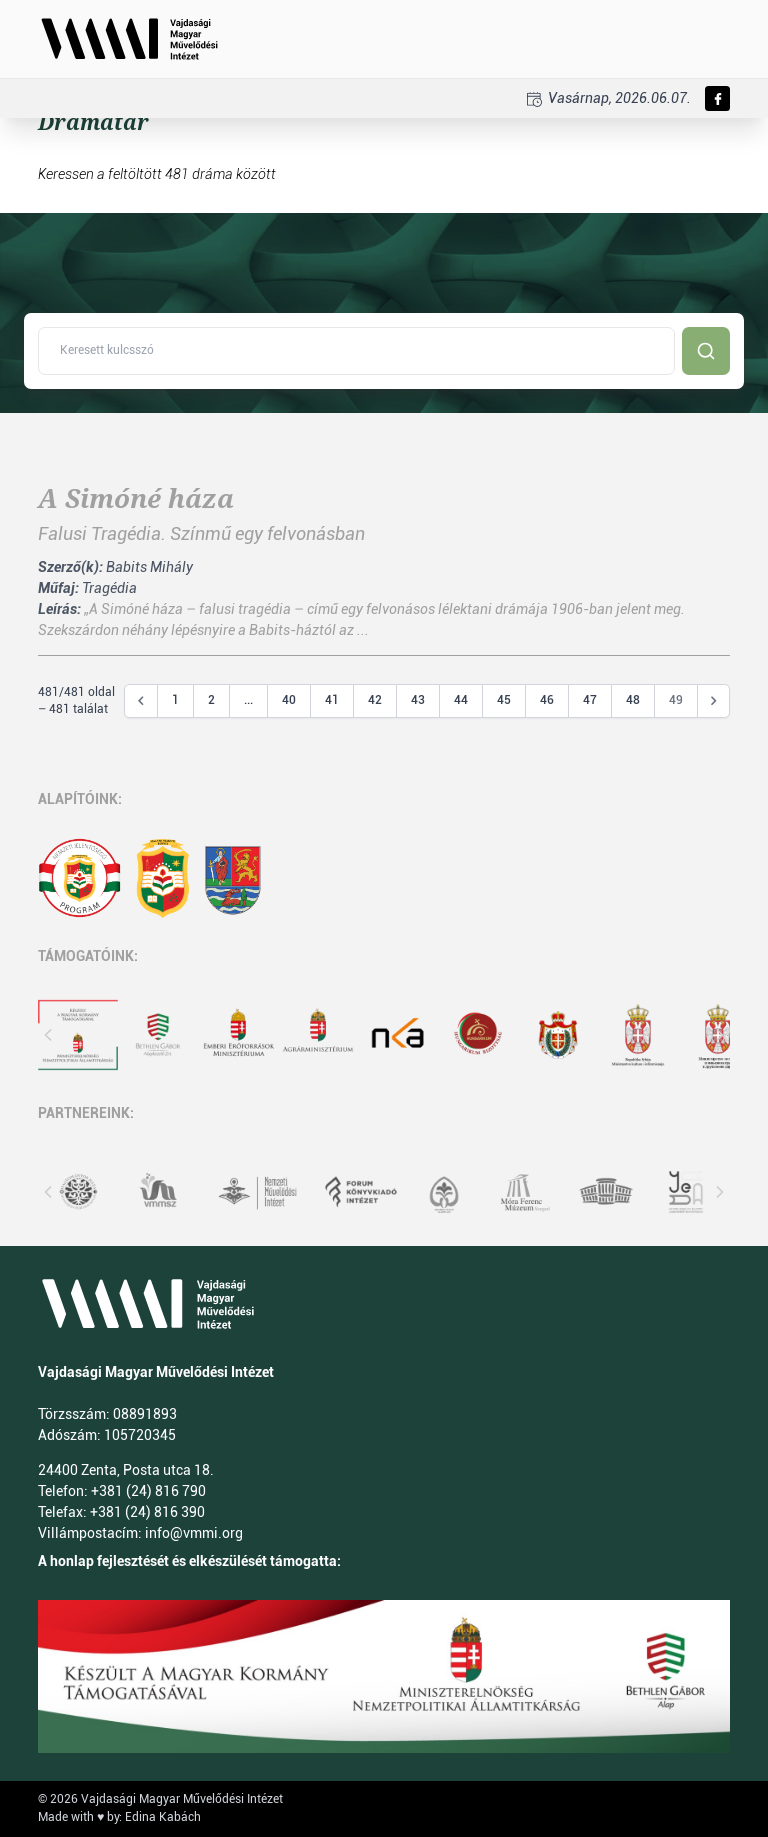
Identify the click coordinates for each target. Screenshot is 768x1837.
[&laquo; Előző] (141, 701)
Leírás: (59, 609)
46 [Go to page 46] (547, 700)
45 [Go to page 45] (504, 700)
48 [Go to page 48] (633, 700)
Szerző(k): (70, 567)
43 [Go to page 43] (418, 700)
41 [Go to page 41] (332, 700)
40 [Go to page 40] (289, 700)
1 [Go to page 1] (175, 700)
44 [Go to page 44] (461, 700)
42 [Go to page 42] (375, 700)
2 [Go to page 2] (211, 700)
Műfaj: (58, 588)
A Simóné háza (136, 499)
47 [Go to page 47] (590, 700)
